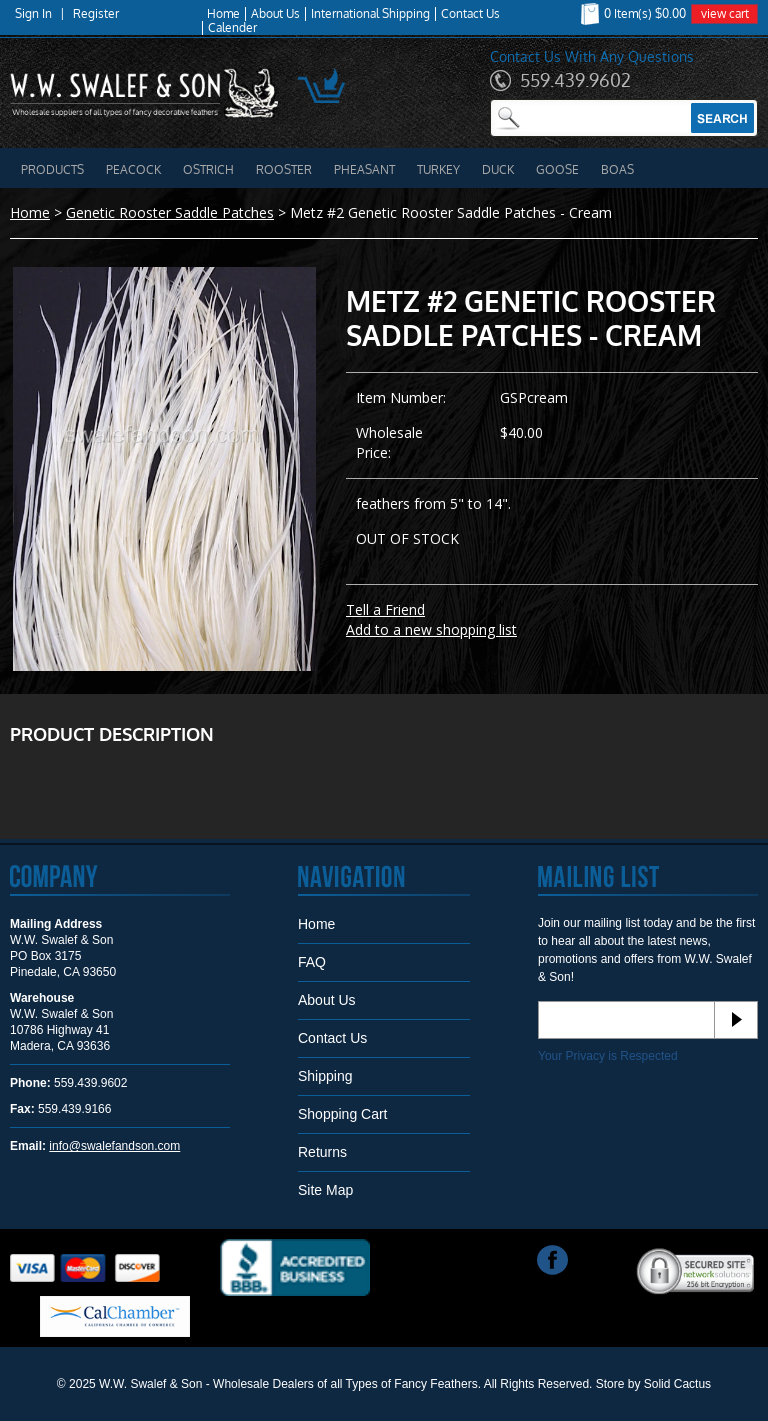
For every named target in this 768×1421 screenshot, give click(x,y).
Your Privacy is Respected (608, 1056)
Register (96, 14)
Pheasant (364, 169)
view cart (725, 13)
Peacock (133, 169)
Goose (557, 169)
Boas (617, 169)
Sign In (33, 14)
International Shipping (370, 14)
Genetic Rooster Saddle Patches (170, 212)
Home (223, 14)
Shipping (325, 1076)
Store (610, 1384)
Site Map (325, 1190)
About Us (275, 14)
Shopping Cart (343, 1114)
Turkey (438, 169)
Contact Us (470, 14)
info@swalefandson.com (114, 1146)
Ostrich (208, 169)
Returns (322, 1152)
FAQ (312, 962)
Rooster (284, 169)
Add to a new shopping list (431, 629)
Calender (232, 28)
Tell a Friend (385, 609)
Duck (498, 169)
